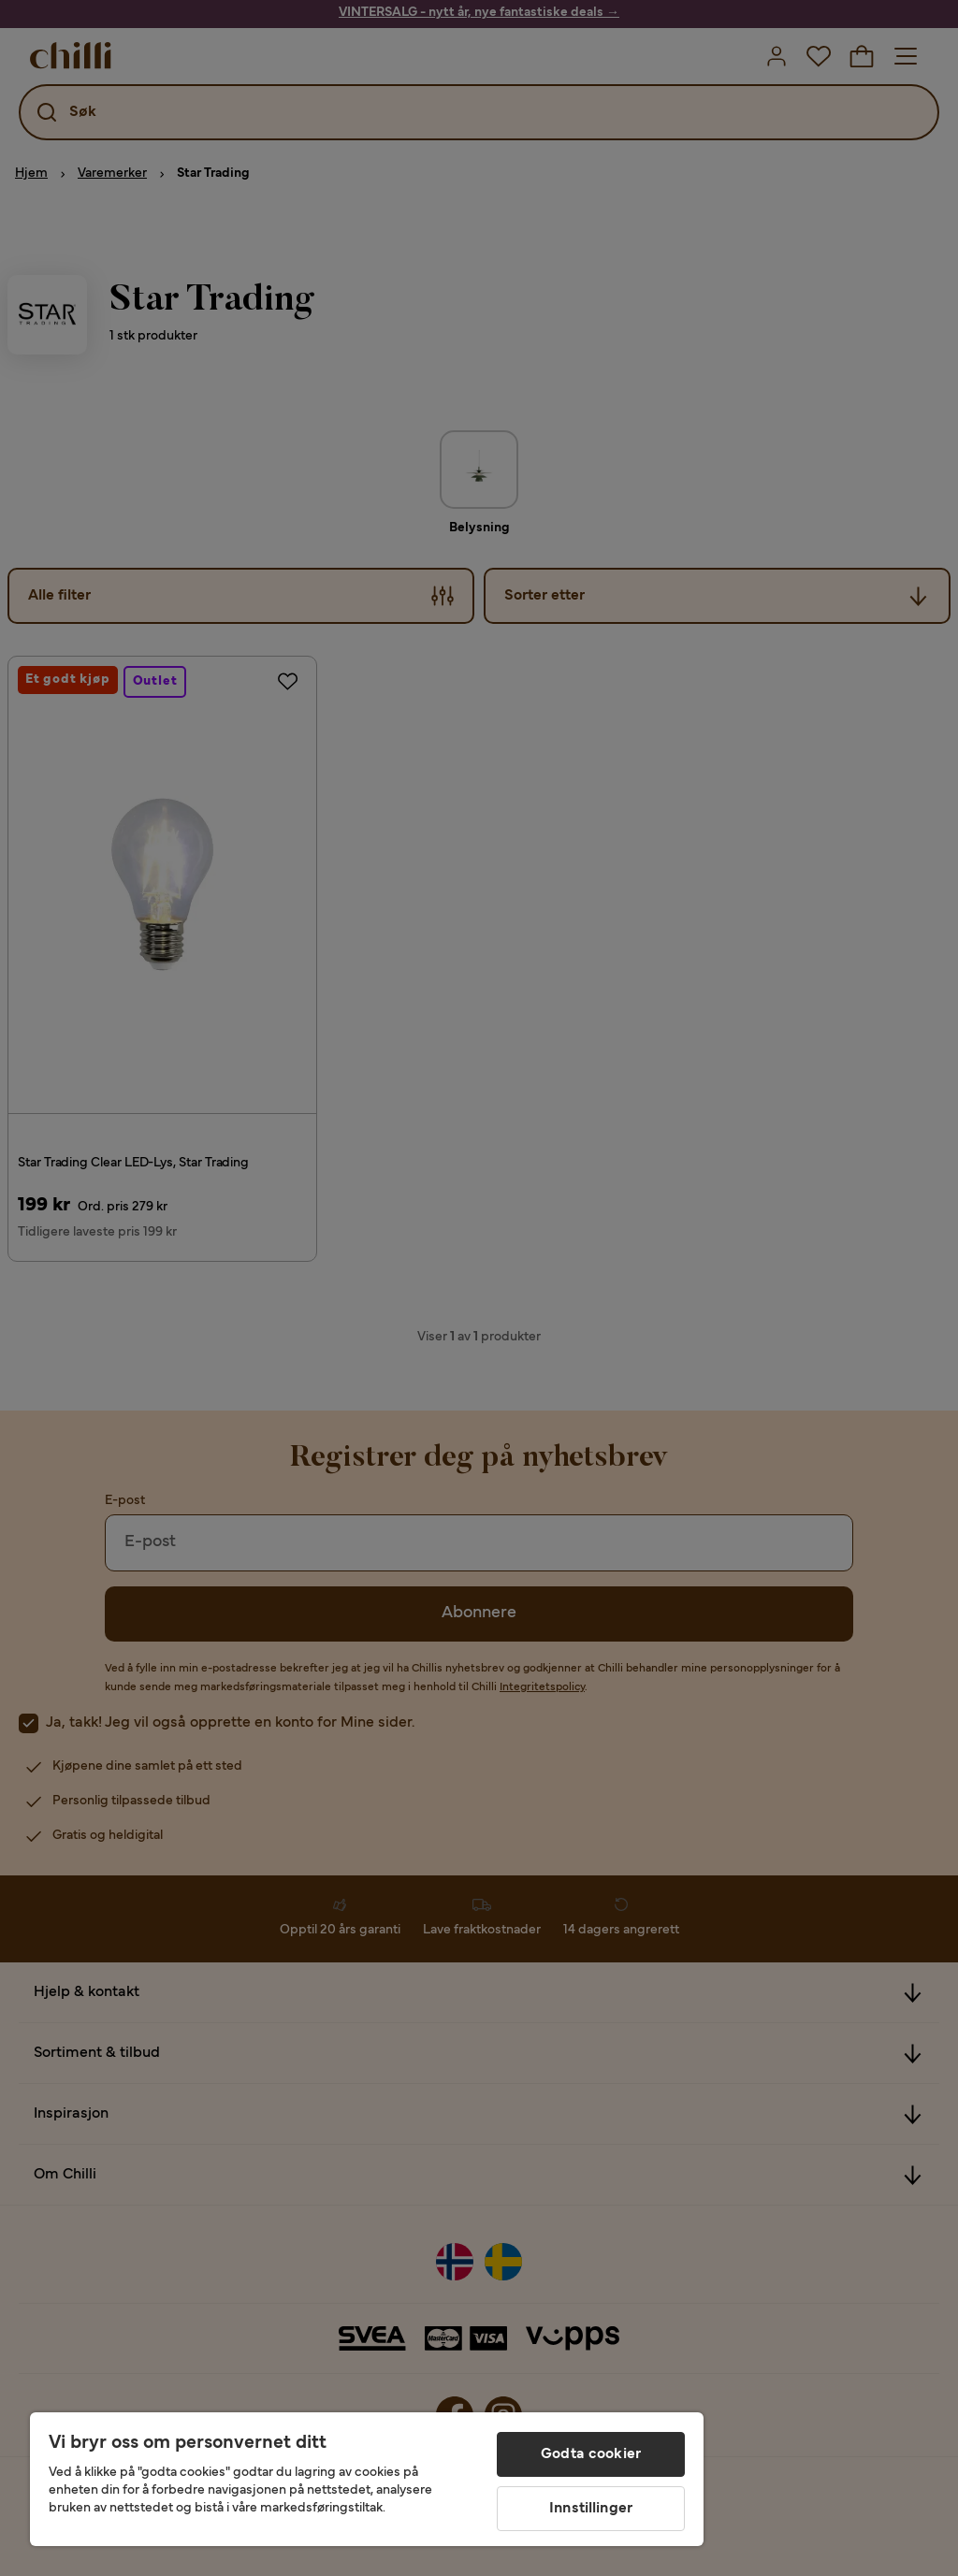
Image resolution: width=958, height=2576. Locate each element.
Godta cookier (591, 2454)
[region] (367, 2479)
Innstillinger (590, 2508)
